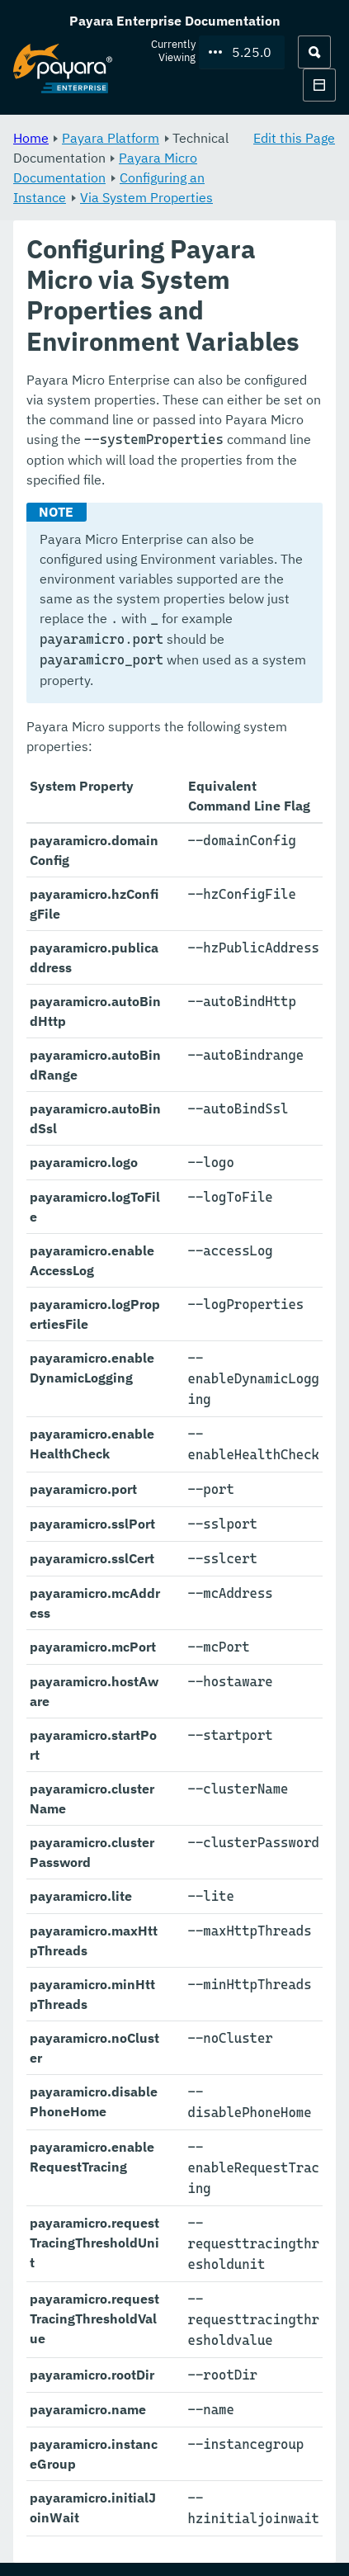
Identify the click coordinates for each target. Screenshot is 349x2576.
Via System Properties (146, 197)
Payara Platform (110, 138)
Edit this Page (294, 138)
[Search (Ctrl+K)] (314, 52)
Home (31, 138)
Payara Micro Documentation (105, 167)
